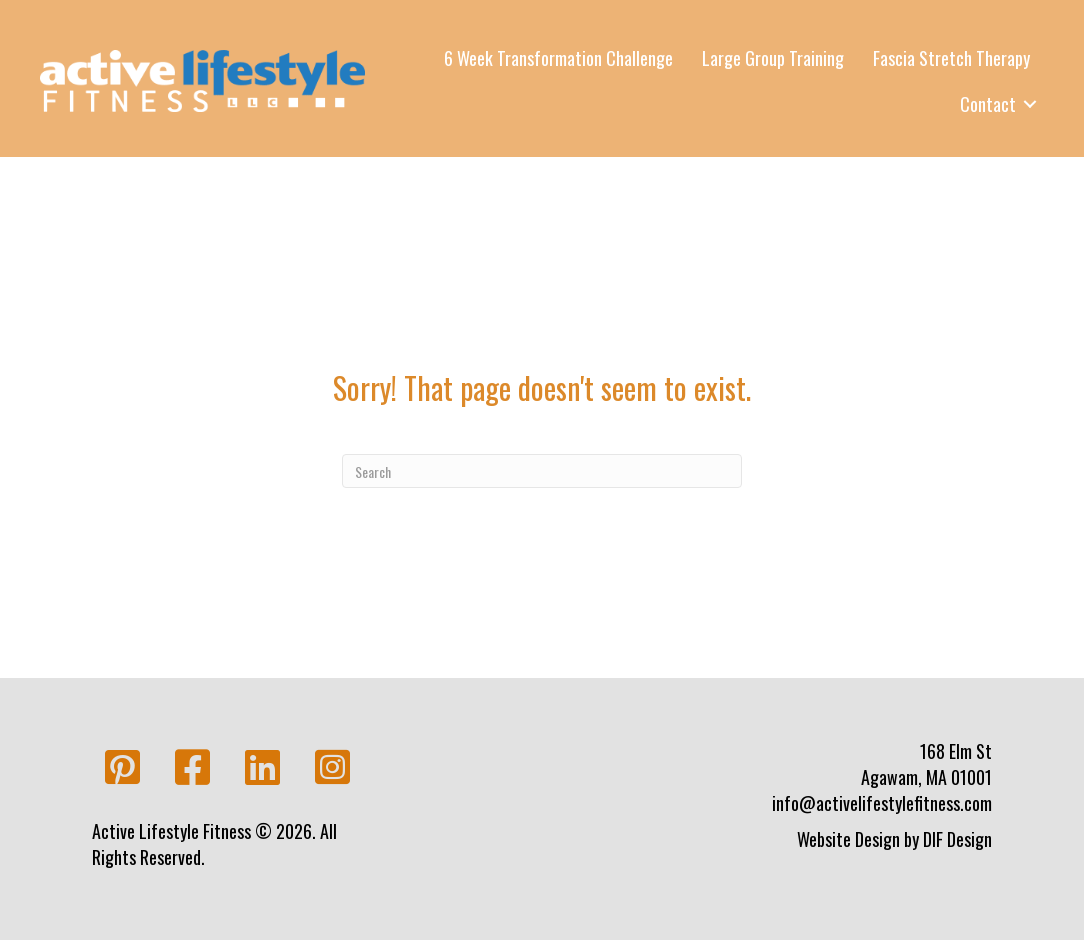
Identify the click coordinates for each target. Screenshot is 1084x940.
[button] (122, 768)
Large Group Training (773, 58)
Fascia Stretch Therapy (951, 58)
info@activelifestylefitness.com (882, 803)
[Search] (542, 471)
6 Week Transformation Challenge (558, 58)
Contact (988, 104)
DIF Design (957, 839)
